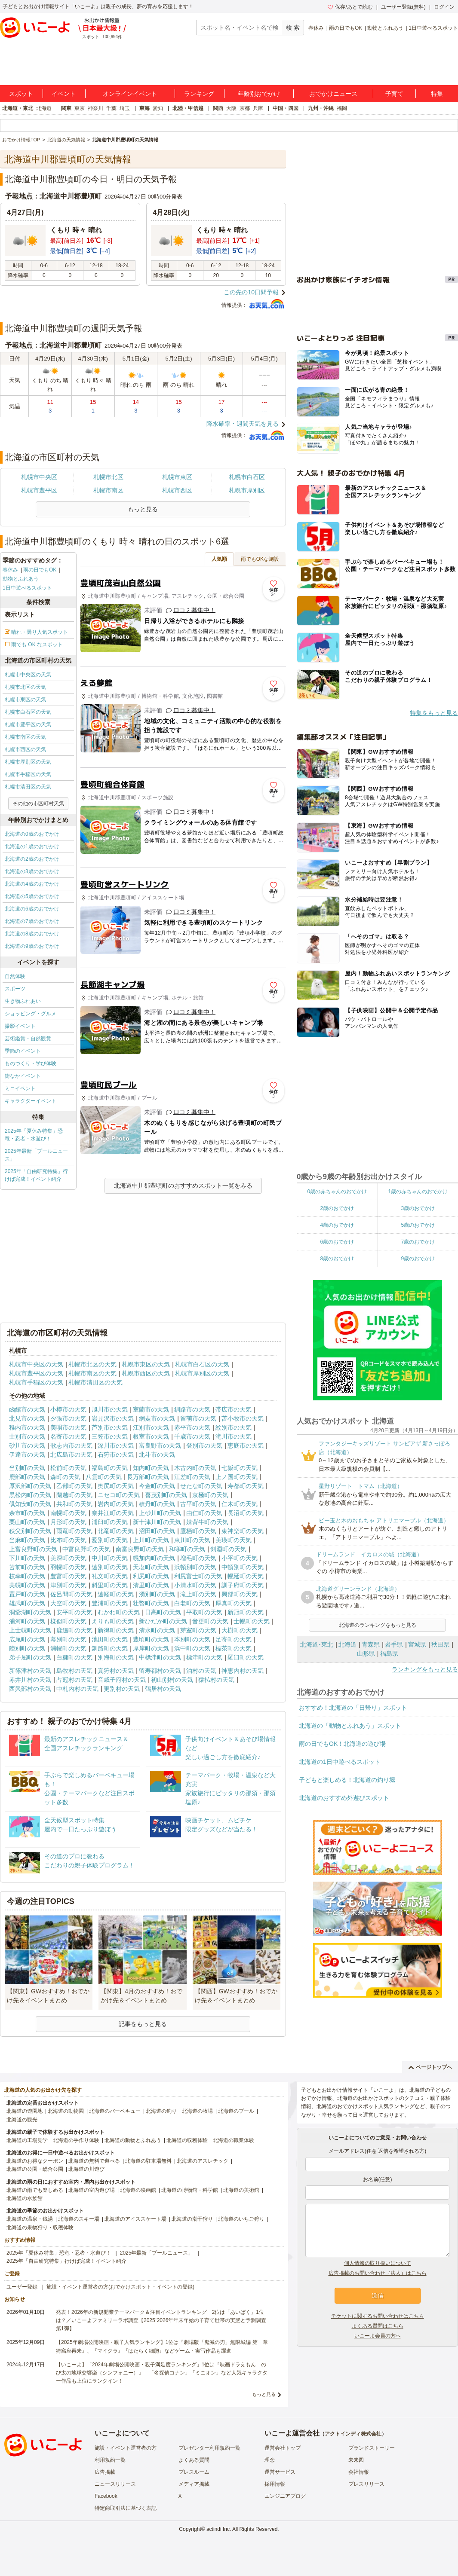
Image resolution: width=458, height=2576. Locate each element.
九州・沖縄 (321, 108)
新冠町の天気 (245, 1612)
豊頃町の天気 (151, 1639)
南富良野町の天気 (140, 1549)
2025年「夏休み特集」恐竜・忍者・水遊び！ (34, 1135)
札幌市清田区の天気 (28, 787)
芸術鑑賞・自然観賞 (28, 1039)
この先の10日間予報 (251, 292)
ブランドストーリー (371, 2448)
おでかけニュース (333, 93)
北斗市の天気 (157, 1454)
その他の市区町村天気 (38, 804)
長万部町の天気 (148, 1476)
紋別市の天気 (233, 1427)
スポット (21, 93)
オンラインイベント (130, 93)
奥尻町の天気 (116, 1485)
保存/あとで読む (350, 7)
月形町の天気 (68, 1522)
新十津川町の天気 (157, 1522)
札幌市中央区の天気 (28, 675)
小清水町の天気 (195, 1585)
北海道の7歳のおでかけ (32, 921)
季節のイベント (23, 1051)
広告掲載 (105, 2472)
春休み (316, 28)
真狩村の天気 (116, 1670)
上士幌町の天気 (30, 1630)
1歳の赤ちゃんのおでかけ (418, 1192)
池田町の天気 (110, 1639)
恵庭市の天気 (245, 1445)
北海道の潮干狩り (192, 2219)
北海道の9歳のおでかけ (32, 946)
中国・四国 (285, 108)
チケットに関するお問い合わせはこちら (377, 2316)
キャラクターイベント (30, 1101)
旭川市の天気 (110, 1409)
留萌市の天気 (198, 1418)
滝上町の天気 (198, 1594)
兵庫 (258, 108)
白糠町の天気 (74, 1657)
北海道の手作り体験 (76, 2140)
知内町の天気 (151, 1467)
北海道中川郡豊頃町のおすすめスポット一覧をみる (183, 1185)
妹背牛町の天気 (207, 1522)
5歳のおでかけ (418, 1225)
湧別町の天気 (157, 1594)
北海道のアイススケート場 (135, 2219)
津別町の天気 (68, 1585)
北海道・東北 (17, 108)
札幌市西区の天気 (25, 749)
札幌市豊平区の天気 (28, 724)
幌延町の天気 (245, 1576)
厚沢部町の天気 (30, 1485)
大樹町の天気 (239, 1630)
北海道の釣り (161, 2111)
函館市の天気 (27, 1409)
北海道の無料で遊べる (94, 2161)
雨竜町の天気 (74, 1531)
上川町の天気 (151, 1540)
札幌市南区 (108, 490)
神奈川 (95, 108)
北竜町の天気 (116, 1531)
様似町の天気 (68, 1621)
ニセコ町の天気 (119, 1494)
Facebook (106, 2496)
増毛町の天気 (198, 1558)
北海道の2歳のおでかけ (32, 859)
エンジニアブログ (285, 2496)
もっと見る (264, 2394)
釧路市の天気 (192, 1409)
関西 (218, 108)
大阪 (231, 108)
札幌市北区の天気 (25, 687)
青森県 (371, 1644)
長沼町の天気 (245, 1513)
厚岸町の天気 (151, 1648)
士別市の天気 (27, 1436)
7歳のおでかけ (418, 1242)
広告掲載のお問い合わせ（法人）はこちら (378, 2273)
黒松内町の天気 (30, 1494)
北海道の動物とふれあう (133, 2140)
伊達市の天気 (27, 1454)
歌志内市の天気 (71, 1445)
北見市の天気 (27, 1418)
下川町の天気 (27, 1558)
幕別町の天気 (68, 1639)
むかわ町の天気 (119, 1612)
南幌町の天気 (68, 1513)
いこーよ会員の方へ (377, 2336)
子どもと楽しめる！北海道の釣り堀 (347, 1779)
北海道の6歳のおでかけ (32, 909)
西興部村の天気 (30, 1688)
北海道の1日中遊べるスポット (340, 1761)
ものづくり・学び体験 (30, 1063)
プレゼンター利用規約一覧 (209, 2448)
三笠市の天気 (110, 1436)
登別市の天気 (204, 1445)
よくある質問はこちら (377, 2326)
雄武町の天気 (27, 1603)
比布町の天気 (68, 1540)
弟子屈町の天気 (30, 1657)
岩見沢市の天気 (113, 1418)
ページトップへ (430, 2067)
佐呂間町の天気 (71, 1594)
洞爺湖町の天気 (30, 1612)
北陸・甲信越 (187, 108)
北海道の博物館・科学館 (189, 2190)
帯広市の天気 (233, 1409)
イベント (64, 93)
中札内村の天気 (77, 1688)
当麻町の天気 (27, 1540)
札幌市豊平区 (39, 490)
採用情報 (274, 2484)
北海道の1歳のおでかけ (32, 846)
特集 (437, 93)
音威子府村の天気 (122, 1679)
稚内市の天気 (27, 1427)
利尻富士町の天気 (198, 1576)
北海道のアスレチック (202, 2161)
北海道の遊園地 (24, 2111)
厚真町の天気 (233, 1603)
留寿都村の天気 (160, 1670)
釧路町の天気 (110, 1648)
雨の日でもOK (345, 28)
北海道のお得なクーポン (34, 2161)
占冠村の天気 (74, 1679)
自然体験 (15, 976)
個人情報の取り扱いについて (377, 2263)
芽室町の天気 (198, 1630)
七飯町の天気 (239, 1467)
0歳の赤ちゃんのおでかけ (337, 1192)
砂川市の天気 (27, 1445)
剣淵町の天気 (228, 1549)
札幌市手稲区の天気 (28, 774)
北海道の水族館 (24, 2198)
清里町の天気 (151, 1585)
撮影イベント (20, 1026)
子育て (394, 93)
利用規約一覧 (110, 2460)
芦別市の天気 (110, 1427)
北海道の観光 (21, 2120)
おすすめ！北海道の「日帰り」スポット (353, 1707)
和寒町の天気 (187, 1549)
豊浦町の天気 (110, 1603)
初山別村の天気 (172, 1679)
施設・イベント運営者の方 (126, 2448)
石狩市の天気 (116, 1454)
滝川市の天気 (233, 1436)
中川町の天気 (110, 1558)
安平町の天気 (74, 1612)
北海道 (44, 108)
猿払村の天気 (216, 1679)
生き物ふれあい (23, 1001)
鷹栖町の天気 (198, 1531)
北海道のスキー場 (78, 2219)
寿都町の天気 (245, 1485)
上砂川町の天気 (160, 1513)
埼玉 (125, 108)
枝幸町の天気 (27, 1576)
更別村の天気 (122, 1688)
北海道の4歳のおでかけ (32, 884)
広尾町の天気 (27, 1639)
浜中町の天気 (192, 1648)
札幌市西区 (177, 490)
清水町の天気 (157, 1630)
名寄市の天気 (68, 1436)
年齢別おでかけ (259, 93)
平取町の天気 (204, 1612)
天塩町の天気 (151, 1567)
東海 (144, 108)
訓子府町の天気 (242, 1585)
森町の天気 (65, 1476)
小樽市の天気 (68, 1409)
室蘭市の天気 (151, 1409)
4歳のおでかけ (337, 1225)
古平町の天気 (198, 1503)
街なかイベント (23, 1076)
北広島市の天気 (71, 1454)
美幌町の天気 (27, 1585)
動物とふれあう (385, 28)
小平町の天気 (239, 1558)
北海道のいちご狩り (241, 2219)
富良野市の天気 (160, 1445)
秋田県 (440, 1644)
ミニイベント (20, 1088)
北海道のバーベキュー (115, 2111)
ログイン (444, 7)
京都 (245, 108)
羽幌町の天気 (68, 1567)
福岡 (342, 108)
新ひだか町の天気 (163, 1621)
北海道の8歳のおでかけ (32, 934)
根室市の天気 (151, 1436)
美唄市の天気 (68, 1427)
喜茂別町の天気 (166, 1494)
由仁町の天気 (204, 1513)
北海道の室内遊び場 (91, 2190)
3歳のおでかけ (418, 1208)
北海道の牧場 (197, 2111)
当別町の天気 (27, 1467)
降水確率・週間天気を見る (242, 423)
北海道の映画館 (138, 2190)
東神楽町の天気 (242, 1531)
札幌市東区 (177, 477)
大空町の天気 (68, 1603)
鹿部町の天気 (27, 1476)
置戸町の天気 (27, 1594)
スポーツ (15, 989)
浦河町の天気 (27, 1621)
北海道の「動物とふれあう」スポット (350, 1725)
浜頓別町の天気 (195, 1567)
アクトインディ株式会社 (353, 2434)
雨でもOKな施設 (260, 559)
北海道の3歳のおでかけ (32, 871)
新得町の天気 (116, 1630)
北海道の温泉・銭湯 (29, 2219)
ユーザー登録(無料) (403, 7)
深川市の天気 (116, 1445)
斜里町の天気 (110, 1585)
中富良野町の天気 (86, 1549)
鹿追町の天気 (74, 1630)
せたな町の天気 (201, 1485)
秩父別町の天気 (30, 1531)
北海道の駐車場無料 (148, 2161)
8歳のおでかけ (337, 1259)
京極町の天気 (210, 1494)
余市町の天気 (27, 1513)
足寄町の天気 (233, 1639)
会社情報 (358, 2472)
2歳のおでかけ (337, 1208)
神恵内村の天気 (242, 1670)
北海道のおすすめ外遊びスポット (344, 1797)
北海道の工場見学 (27, 2140)
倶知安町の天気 (30, 1503)
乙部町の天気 (74, 1485)
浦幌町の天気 (68, 1648)
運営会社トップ (282, 2448)
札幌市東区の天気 (25, 700)
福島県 (389, 1653)
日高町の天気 (163, 1612)
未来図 (356, 2460)
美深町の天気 (68, 1558)
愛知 (158, 108)
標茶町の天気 (233, 1648)
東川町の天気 (192, 1540)
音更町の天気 (210, 1621)
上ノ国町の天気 (236, 1476)
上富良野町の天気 (33, 1549)
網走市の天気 (157, 1418)
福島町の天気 (110, 1467)
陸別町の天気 (27, 1648)
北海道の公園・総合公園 (34, 2169)
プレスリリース (366, 2484)
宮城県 (417, 1644)
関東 (66, 108)
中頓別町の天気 (242, 1567)
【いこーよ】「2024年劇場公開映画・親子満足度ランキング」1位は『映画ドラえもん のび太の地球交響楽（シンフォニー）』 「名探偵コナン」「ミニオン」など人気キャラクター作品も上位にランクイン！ (161, 2373)
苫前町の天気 (27, 1567)
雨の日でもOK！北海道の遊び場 (342, 1743)
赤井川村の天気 (30, 1679)
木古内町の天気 (195, 1467)
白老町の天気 (192, 1603)
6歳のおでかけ (337, 1242)
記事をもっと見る (143, 2023)
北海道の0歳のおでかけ (32, 834)
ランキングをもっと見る (425, 1669)
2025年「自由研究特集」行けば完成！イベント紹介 (36, 1175)
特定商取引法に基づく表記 (126, 2508)
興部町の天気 (239, 1594)
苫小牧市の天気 (242, 1418)
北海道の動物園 (66, 2111)
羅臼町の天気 (245, 1657)
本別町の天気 (192, 1639)
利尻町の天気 (151, 1576)
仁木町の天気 (239, 1503)
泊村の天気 (201, 1670)
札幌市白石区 (247, 477)
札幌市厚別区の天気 (28, 762)
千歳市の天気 (192, 1436)
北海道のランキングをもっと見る (377, 1625)
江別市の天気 (151, 1427)
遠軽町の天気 (116, 1594)
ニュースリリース (115, 2484)
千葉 (111, 108)
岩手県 (394, 1644)
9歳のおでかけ (418, 1259)
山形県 (366, 1653)
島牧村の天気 (74, 1670)
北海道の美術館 (241, 2190)
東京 (79, 108)
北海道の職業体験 (233, 2140)
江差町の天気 (192, 1476)
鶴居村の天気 (163, 1688)
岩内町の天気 (116, 1503)
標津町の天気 (204, 1657)
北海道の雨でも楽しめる (34, 2190)
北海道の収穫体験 (187, 2140)
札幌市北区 (108, 477)
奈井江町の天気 (113, 1513)
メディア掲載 (193, 2484)
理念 (269, 2460)
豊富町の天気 (68, 1576)
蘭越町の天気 (74, 1494)
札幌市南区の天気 (25, 737)
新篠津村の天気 (30, 1670)
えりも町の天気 (113, 1621)
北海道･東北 (316, 1644)
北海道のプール (236, 2111)
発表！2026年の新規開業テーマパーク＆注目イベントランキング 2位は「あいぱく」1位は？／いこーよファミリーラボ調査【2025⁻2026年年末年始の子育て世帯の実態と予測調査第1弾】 (161, 2320)
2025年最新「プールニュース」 (36, 1155)
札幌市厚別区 (247, 490)
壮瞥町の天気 (151, 1603)
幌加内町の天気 (154, 1558)
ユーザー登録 (21, 2287)
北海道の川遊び (86, 2169)
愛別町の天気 (110, 1540)
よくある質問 (193, 2460)
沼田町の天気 (157, 1531)
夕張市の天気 (68, 1418)
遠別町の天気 (110, 1567)
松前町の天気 (68, 1467)
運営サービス (279, 2472)
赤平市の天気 (192, 1427)
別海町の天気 (116, 1657)
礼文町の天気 (110, 1576)
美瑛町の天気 (233, 1540)
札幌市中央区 (39, 477)
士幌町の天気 (252, 1621)
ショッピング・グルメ (30, 1014)
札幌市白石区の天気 (28, 712)
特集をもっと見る (434, 712)
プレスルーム (193, 2472)
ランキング (199, 93)
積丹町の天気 (157, 1503)
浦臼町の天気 (110, 1522)
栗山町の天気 (27, 1522)
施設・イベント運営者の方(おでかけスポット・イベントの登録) (120, 2287)
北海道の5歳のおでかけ (32, 896)
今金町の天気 (157, 1485)
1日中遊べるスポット (433, 28)
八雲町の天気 (104, 1476)
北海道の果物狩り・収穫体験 (40, 2228)
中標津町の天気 (160, 1657)
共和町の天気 (74, 1503)
